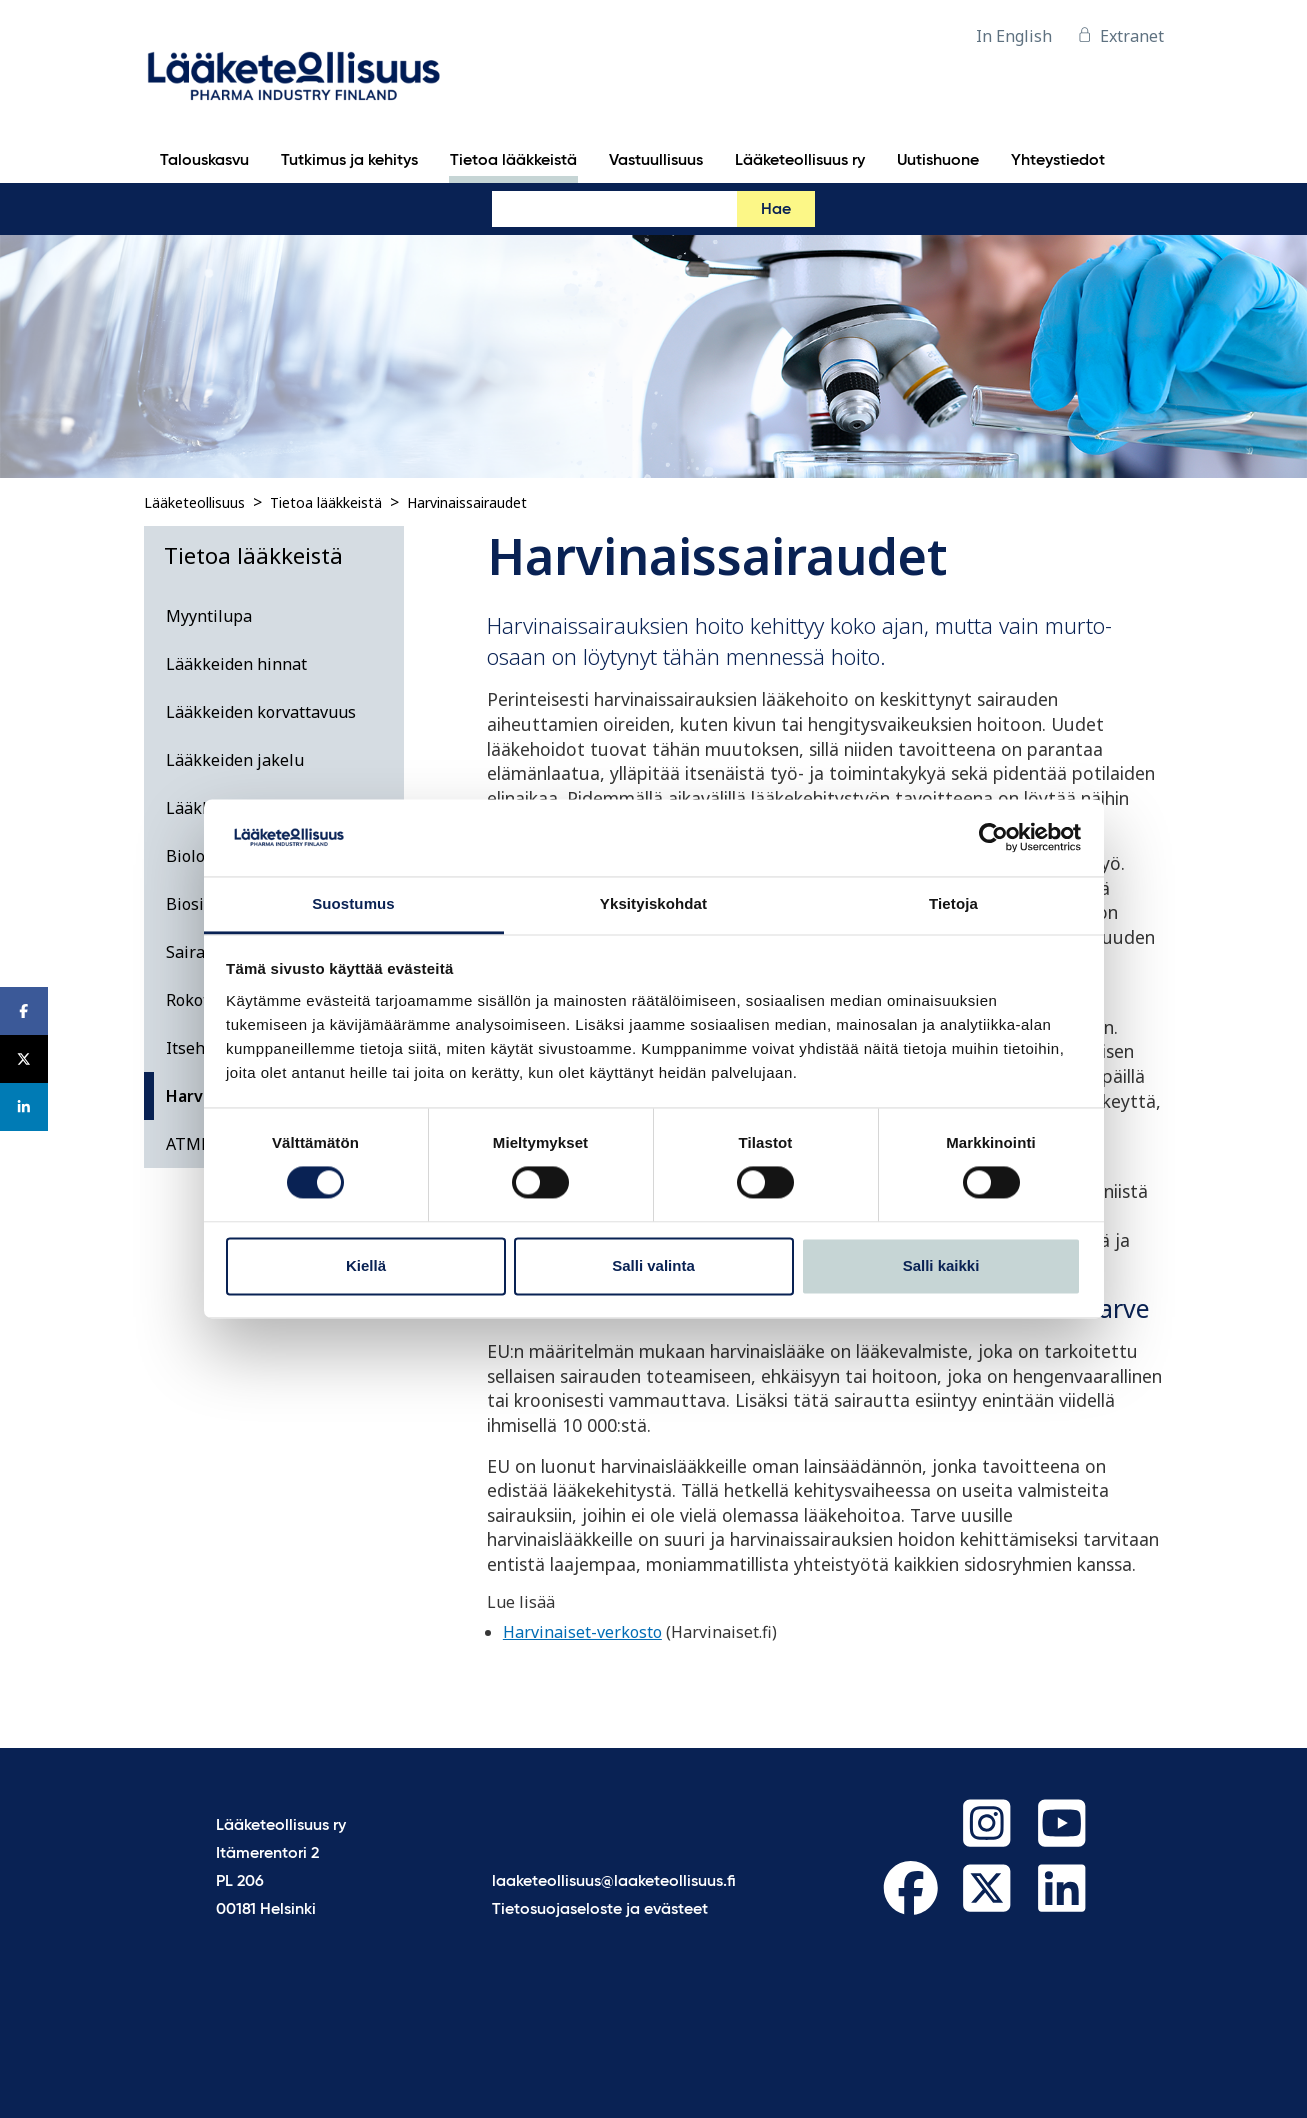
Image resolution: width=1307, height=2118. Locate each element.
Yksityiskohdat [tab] (653, 903)
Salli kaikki (941, 1265)
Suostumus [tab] (353, 903)
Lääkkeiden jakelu (235, 760)
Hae (776, 210)
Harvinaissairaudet (467, 502)
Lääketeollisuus (194, 502)
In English (1014, 36)
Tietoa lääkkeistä (326, 502)
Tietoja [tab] (953, 903)
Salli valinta (653, 1265)
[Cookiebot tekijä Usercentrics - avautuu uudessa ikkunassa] (993, 838)
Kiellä (366, 1265)
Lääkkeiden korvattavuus (261, 712)
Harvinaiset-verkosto (582, 1632)
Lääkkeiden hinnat (236, 664)
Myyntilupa (209, 616)
